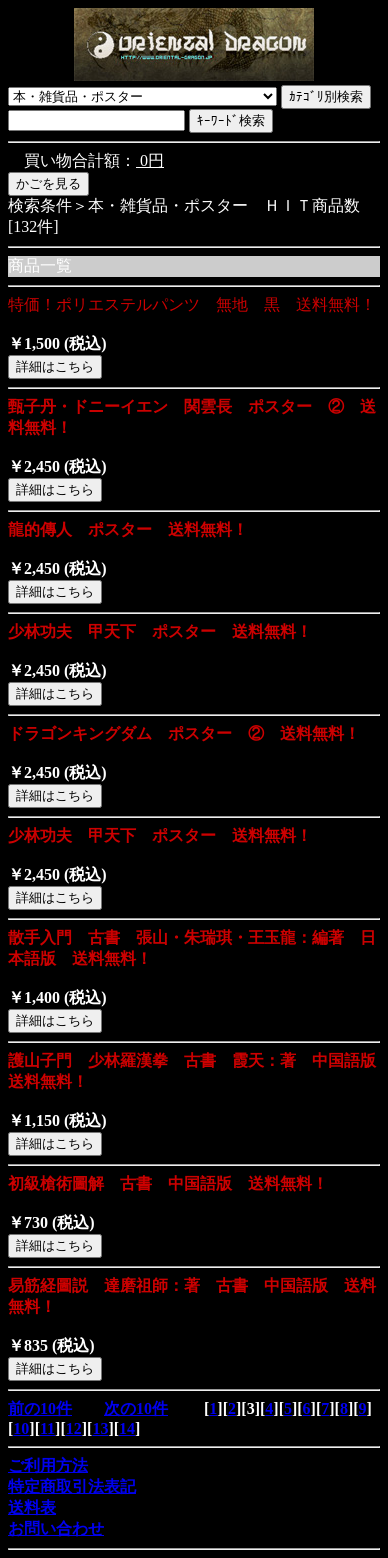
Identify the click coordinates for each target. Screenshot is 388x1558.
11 (47, 1428)
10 (21, 1428)
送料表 (32, 1507)
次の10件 (136, 1408)
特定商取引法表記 (72, 1486)
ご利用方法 (48, 1465)
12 (74, 1428)
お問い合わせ (56, 1528)
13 (100, 1428)
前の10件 (40, 1408)
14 (127, 1428)
